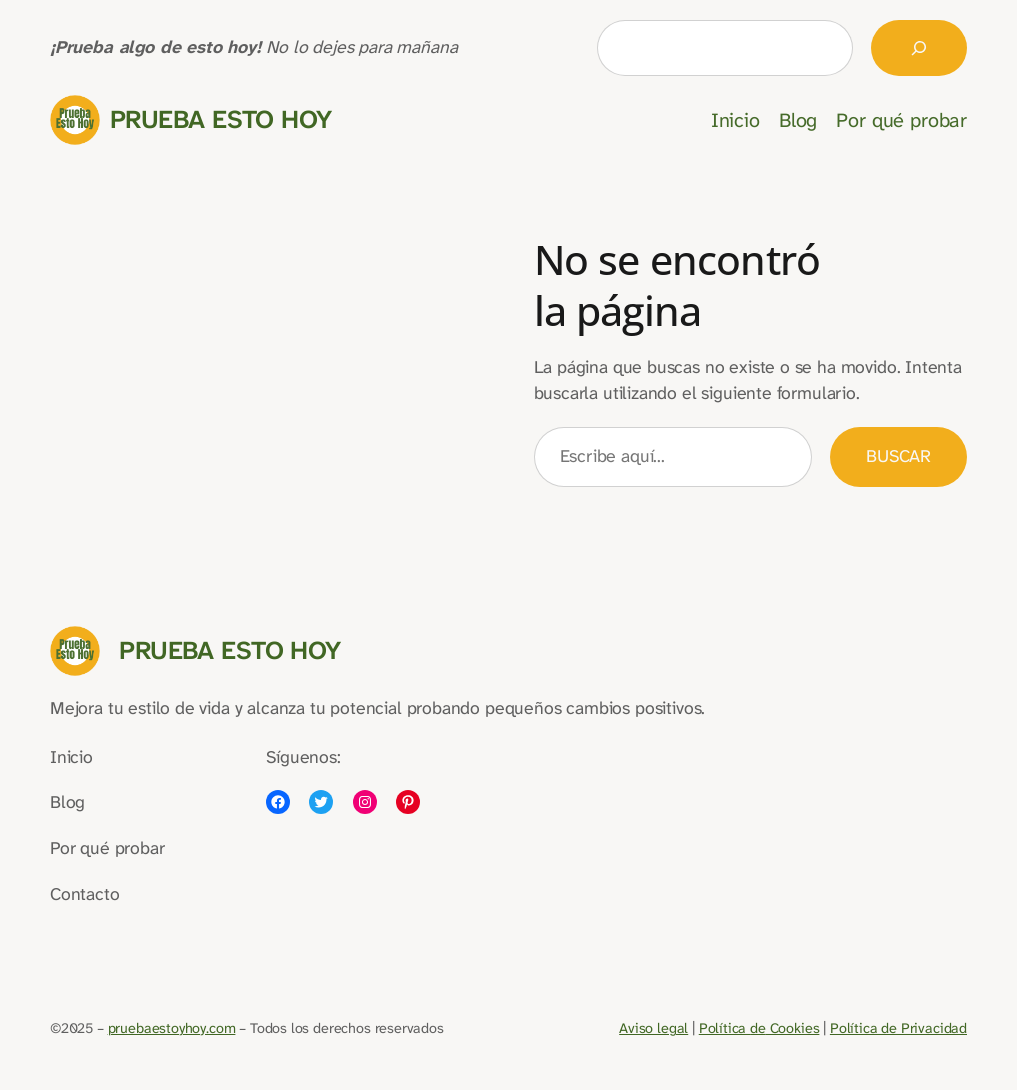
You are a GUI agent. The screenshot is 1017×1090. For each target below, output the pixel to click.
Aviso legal (653, 1028)
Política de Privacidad (898, 1028)
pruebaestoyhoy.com (172, 1028)
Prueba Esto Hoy (221, 119)
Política (724, 1028)
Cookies (793, 1028)
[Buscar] (919, 48)
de (758, 1028)
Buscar (898, 456)
